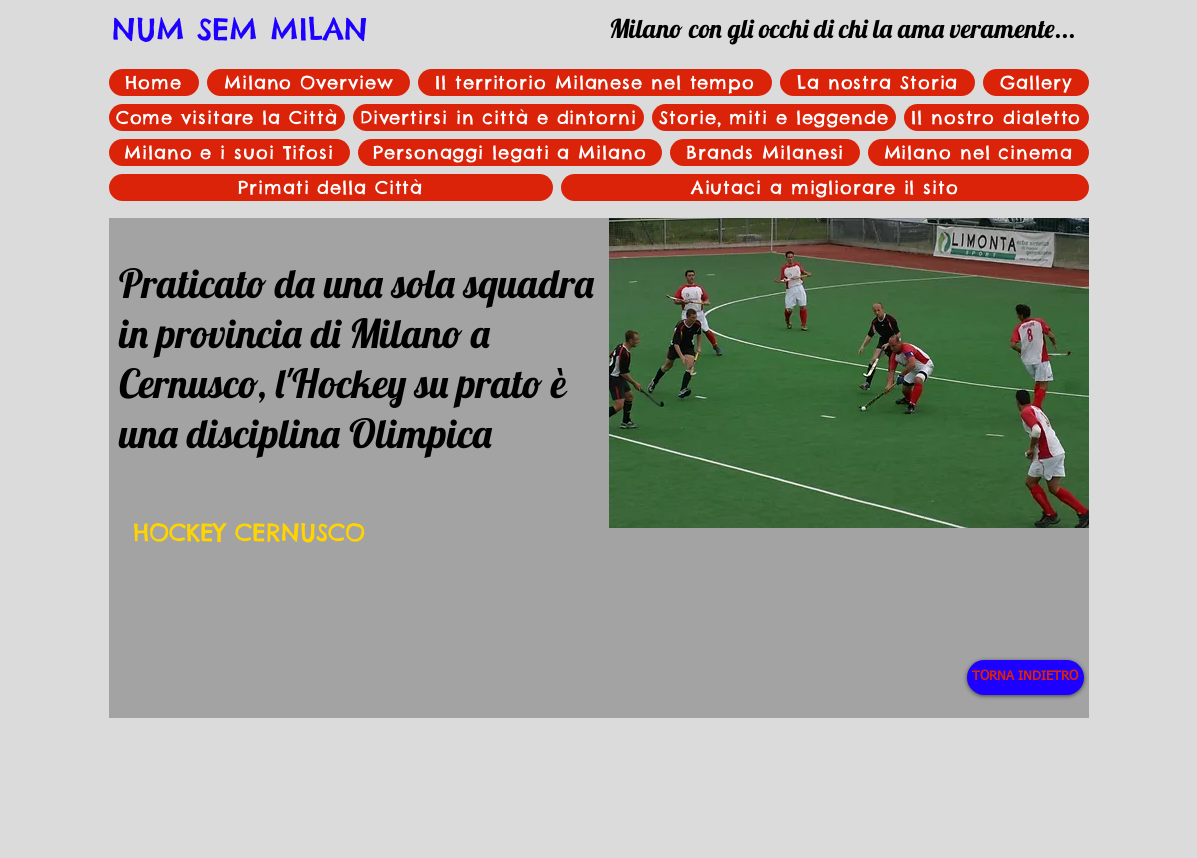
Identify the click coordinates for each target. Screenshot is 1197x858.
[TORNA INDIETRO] (1025, 677)
